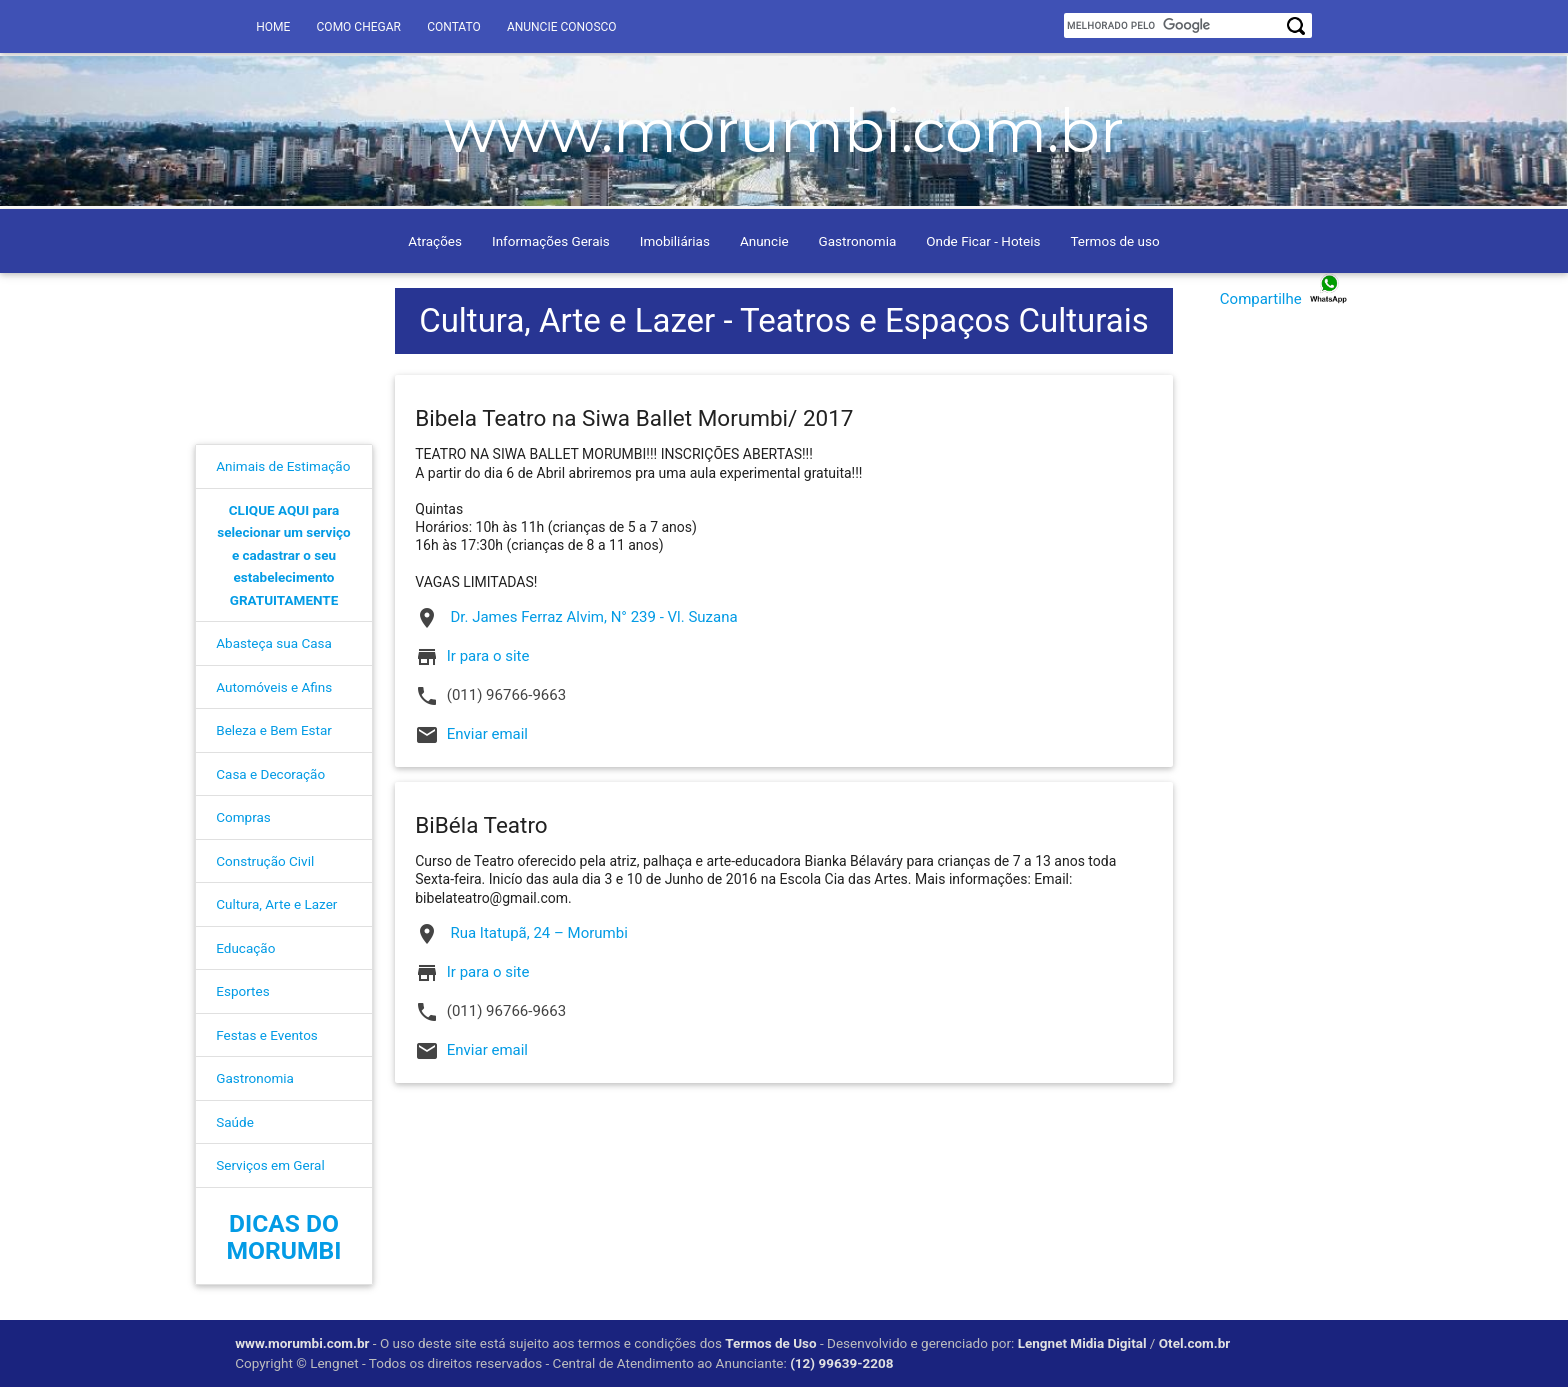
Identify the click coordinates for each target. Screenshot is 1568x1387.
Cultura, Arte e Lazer (276, 904)
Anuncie (764, 241)
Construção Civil (265, 861)
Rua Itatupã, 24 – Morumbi (521, 934)
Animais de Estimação (283, 466)
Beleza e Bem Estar (274, 730)
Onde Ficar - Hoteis (983, 241)
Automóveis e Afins (274, 687)
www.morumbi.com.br (302, 1343)
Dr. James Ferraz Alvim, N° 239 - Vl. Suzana (576, 618)
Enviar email (487, 734)
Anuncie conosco (562, 27)
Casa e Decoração (270, 774)
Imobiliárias (675, 241)
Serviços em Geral (270, 1165)
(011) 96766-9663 (490, 696)
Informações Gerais (551, 241)
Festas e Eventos (267, 1035)
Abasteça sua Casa (274, 643)
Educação (245, 948)
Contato (453, 27)
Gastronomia (858, 241)
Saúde (235, 1122)
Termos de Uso (770, 1343)
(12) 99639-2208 (841, 1363)
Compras (243, 817)
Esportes (242, 991)
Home (273, 27)
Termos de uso (1114, 241)
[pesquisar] (1177, 25)
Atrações (435, 241)
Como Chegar (359, 27)
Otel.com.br (1194, 1343)
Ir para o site (488, 656)
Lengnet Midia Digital (1082, 1343)
